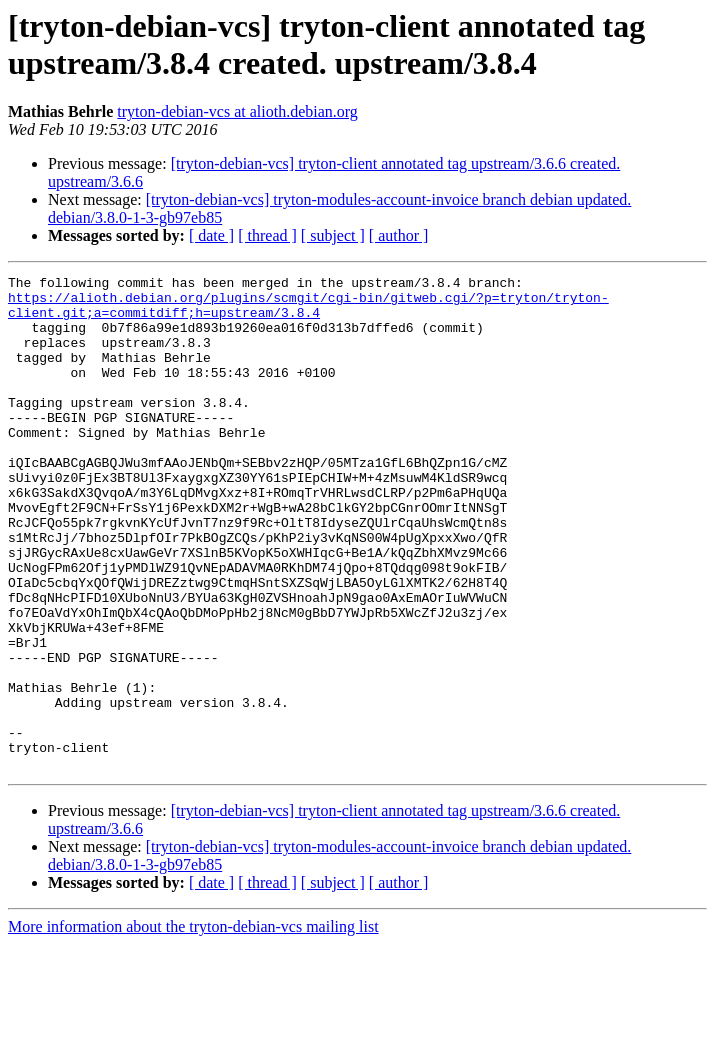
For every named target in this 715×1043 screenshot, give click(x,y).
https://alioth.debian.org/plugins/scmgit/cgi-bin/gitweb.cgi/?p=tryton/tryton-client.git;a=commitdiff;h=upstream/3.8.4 (308, 312)
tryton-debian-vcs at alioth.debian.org (237, 111)
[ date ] (211, 235)
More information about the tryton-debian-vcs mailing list (193, 1025)
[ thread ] (267, 235)
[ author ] (399, 235)
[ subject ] (333, 235)
